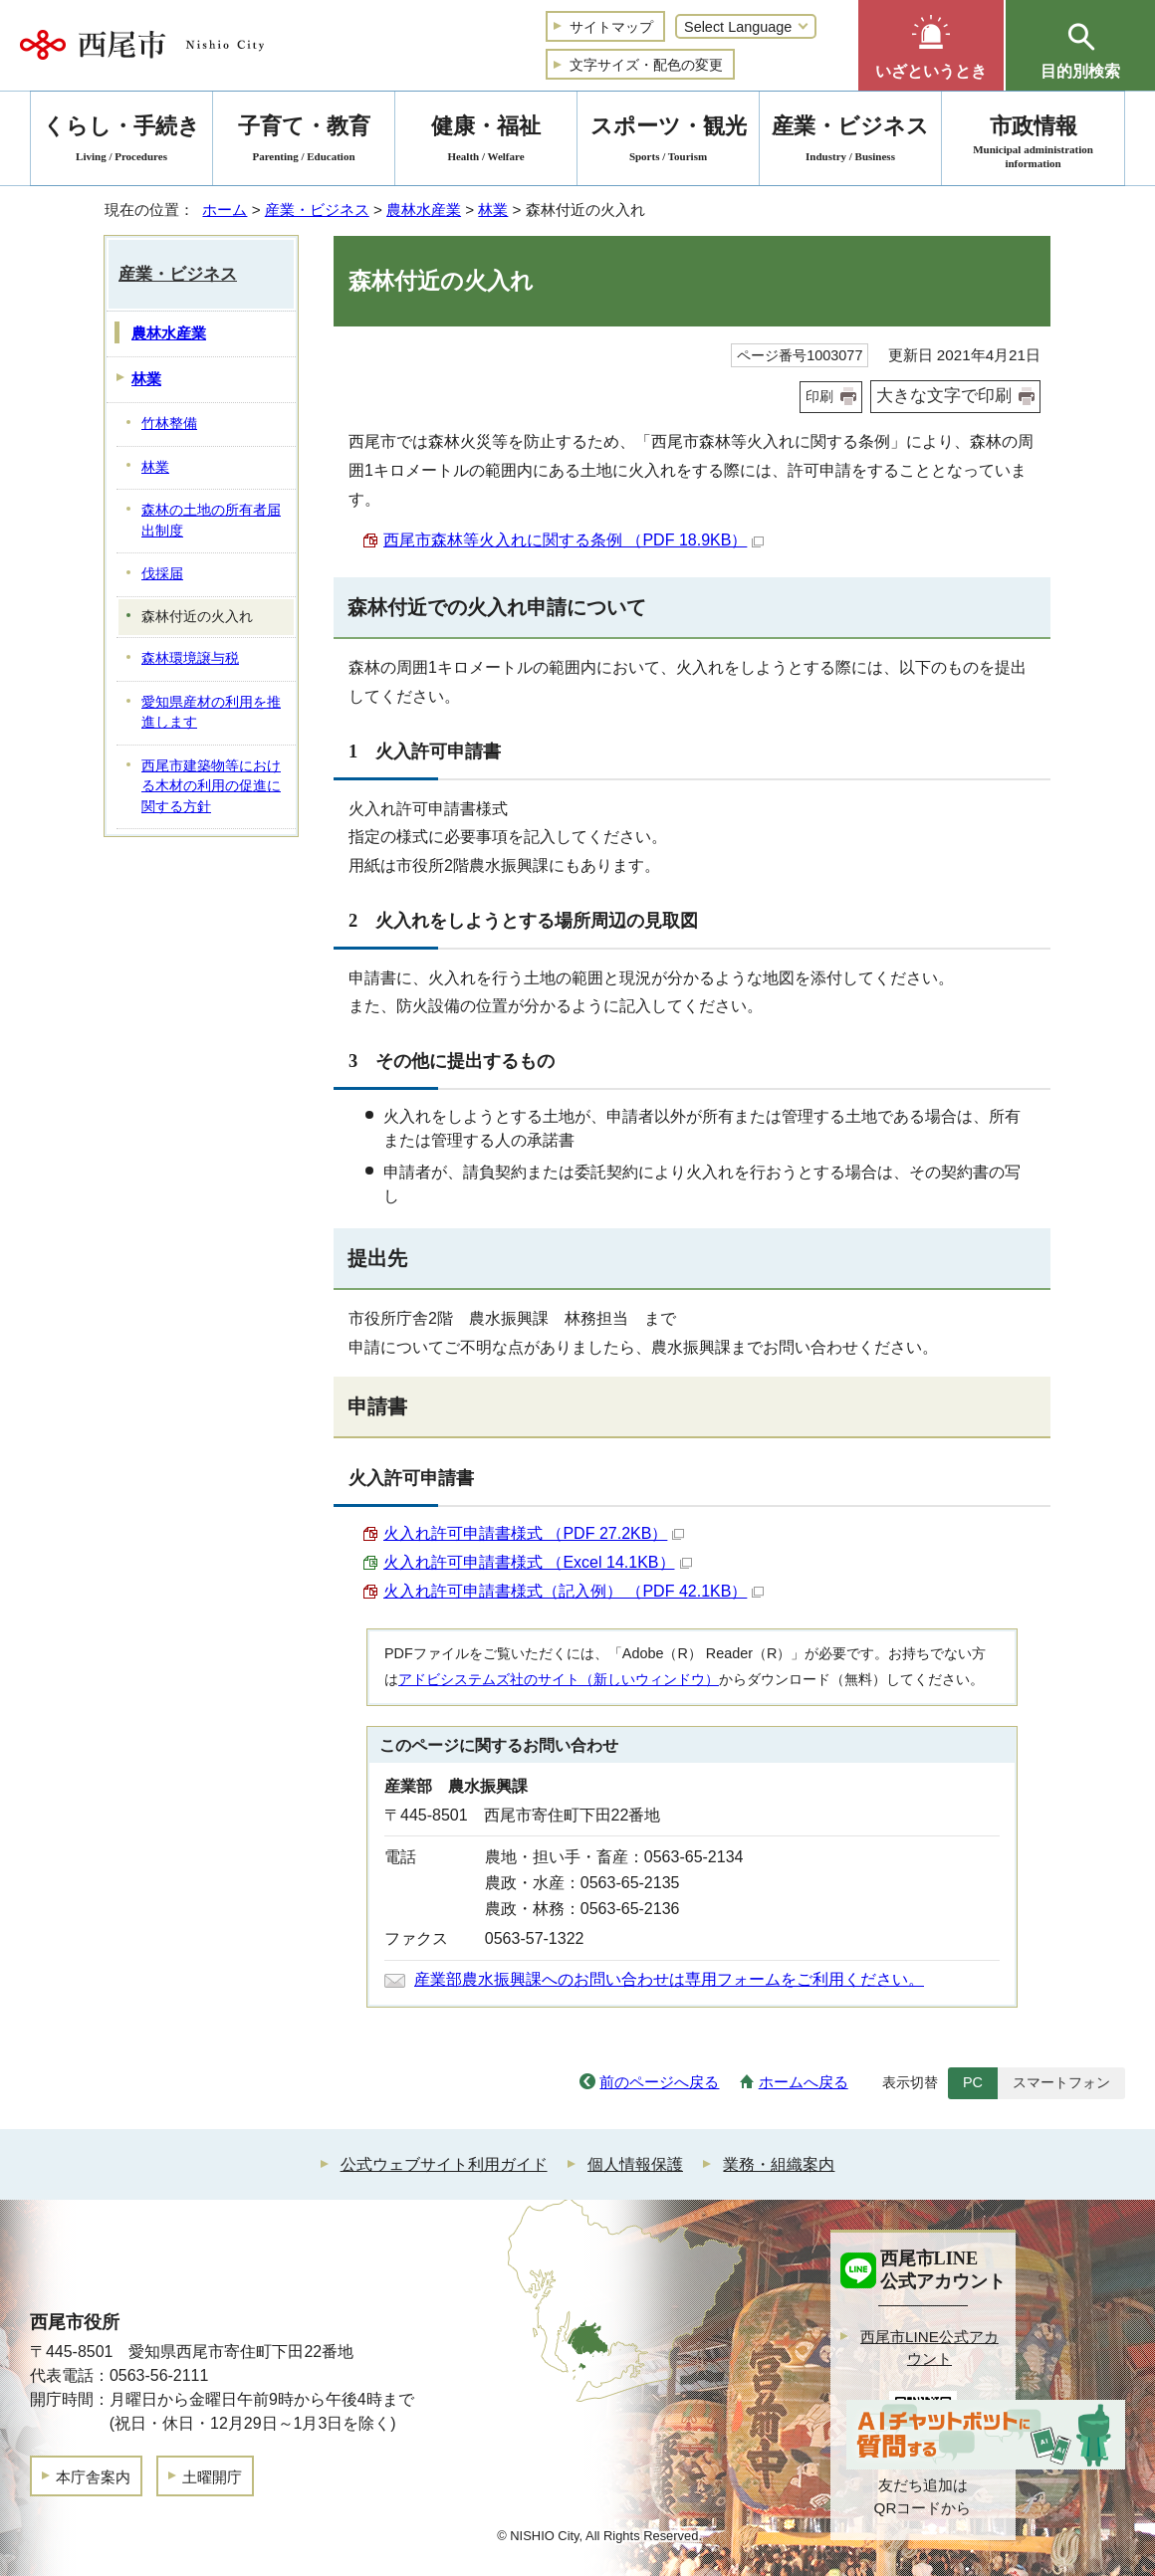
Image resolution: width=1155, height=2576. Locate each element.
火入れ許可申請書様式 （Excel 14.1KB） (537, 1562)
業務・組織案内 (778, 2164)
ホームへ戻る (803, 2081)
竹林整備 (169, 423)
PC (973, 2082)
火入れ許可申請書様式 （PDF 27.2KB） (533, 1533)
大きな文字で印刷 (944, 395)
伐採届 (162, 573)
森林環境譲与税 (190, 658)
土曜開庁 (212, 2477)
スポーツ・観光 (668, 141)
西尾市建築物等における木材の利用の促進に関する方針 (211, 786)
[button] (931, 45)
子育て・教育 (303, 141)
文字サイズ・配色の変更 (646, 65)
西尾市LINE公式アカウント (929, 2348)
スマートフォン (1061, 2082)
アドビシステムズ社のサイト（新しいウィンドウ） (558, 1679)
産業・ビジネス (317, 209)
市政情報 (1033, 141)
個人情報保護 (635, 2164)
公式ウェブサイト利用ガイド (444, 2164)
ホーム (224, 209)
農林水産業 (423, 209)
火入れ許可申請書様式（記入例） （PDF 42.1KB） (573, 1591)
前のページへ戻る (659, 2081)
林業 (493, 209)
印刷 (819, 396)
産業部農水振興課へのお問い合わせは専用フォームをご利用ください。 (669, 1979)
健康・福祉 (486, 141)
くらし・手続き (121, 141)
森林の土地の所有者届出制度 (211, 520)
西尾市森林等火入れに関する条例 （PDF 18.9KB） (573, 540)
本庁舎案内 (93, 2477)
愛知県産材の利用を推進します (211, 713)
